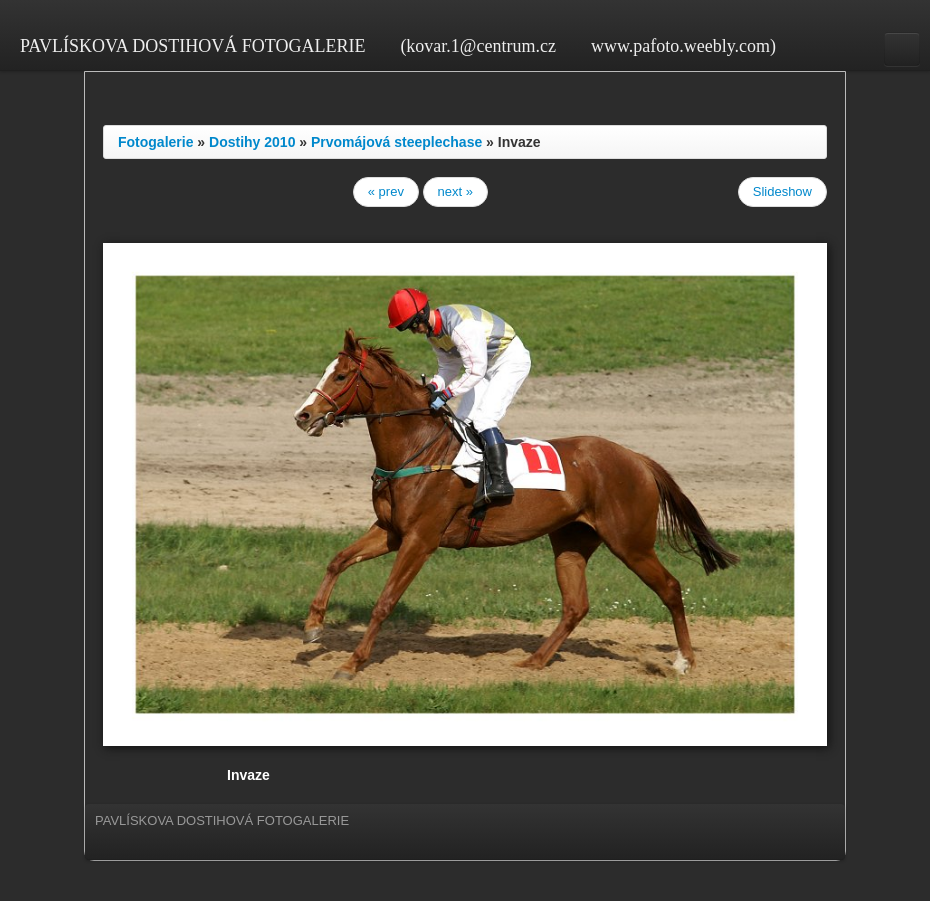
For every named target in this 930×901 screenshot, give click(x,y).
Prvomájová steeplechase (396, 142)
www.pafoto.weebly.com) (683, 46)
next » (455, 191)
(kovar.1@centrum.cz (478, 46)
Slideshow (782, 191)
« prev (386, 191)
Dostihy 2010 (252, 142)
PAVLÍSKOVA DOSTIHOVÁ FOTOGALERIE (192, 46)
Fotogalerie (155, 142)
